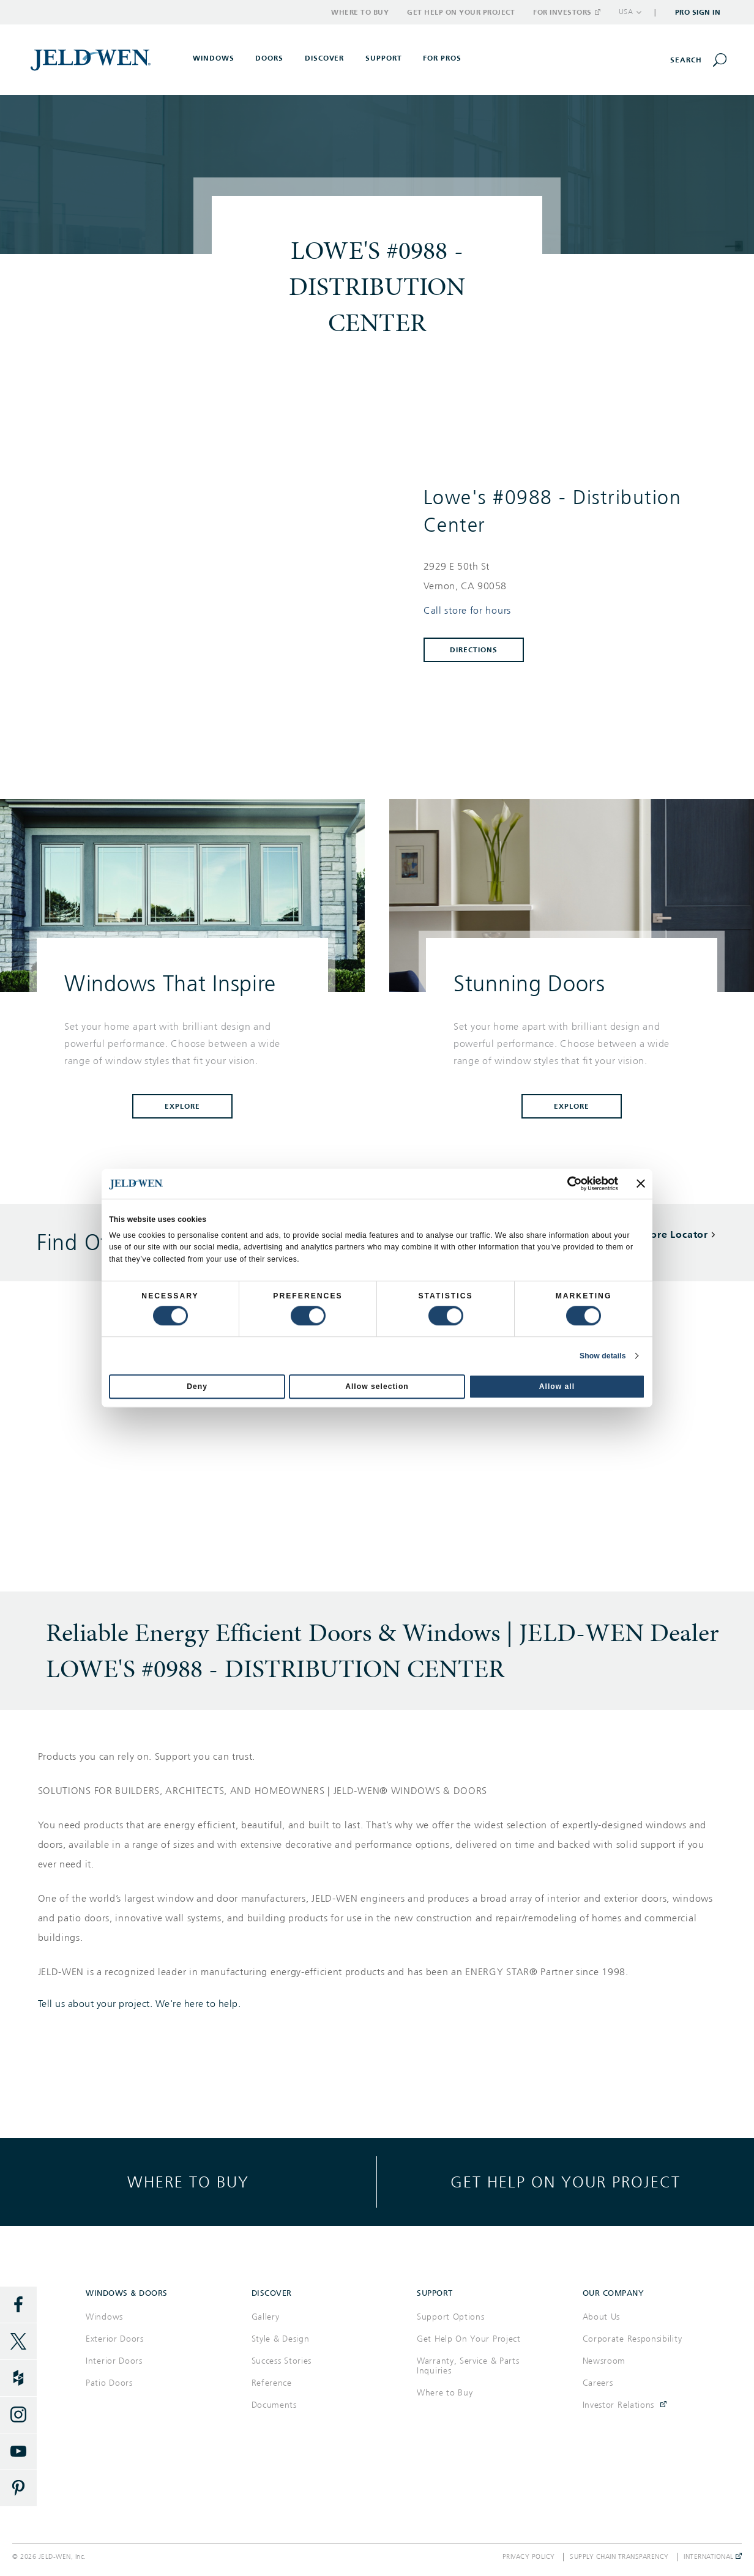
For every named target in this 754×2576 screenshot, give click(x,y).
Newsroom (604, 2361)
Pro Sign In (698, 12)
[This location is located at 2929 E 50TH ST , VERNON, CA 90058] (566, 576)
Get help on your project (565, 2181)
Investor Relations (619, 2405)
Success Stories (282, 2361)
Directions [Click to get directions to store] (474, 650)
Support (383, 58)
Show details (603, 1356)
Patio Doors (109, 2383)
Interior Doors (114, 2361)
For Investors (566, 12)
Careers (598, 2383)
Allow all (557, 1386)
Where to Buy (360, 12)
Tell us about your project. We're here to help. (139, 2004)
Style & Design (281, 2339)
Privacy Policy (528, 2557)
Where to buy (188, 2181)
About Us (602, 2317)
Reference (272, 2383)
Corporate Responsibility (632, 2339)
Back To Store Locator (654, 1234)
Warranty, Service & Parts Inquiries (468, 2366)
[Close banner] (640, 1184)
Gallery (266, 2317)
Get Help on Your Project (461, 12)
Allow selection (377, 1386)
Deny (197, 1386)
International (713, 2557)
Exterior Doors (115, 2339)
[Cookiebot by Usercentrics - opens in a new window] (564, 1183)
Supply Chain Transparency (619, 2557)
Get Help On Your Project (469, 2339)
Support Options (451, 2317)
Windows (104, 2317)
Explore (182, 1106)
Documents (274, 2405)
